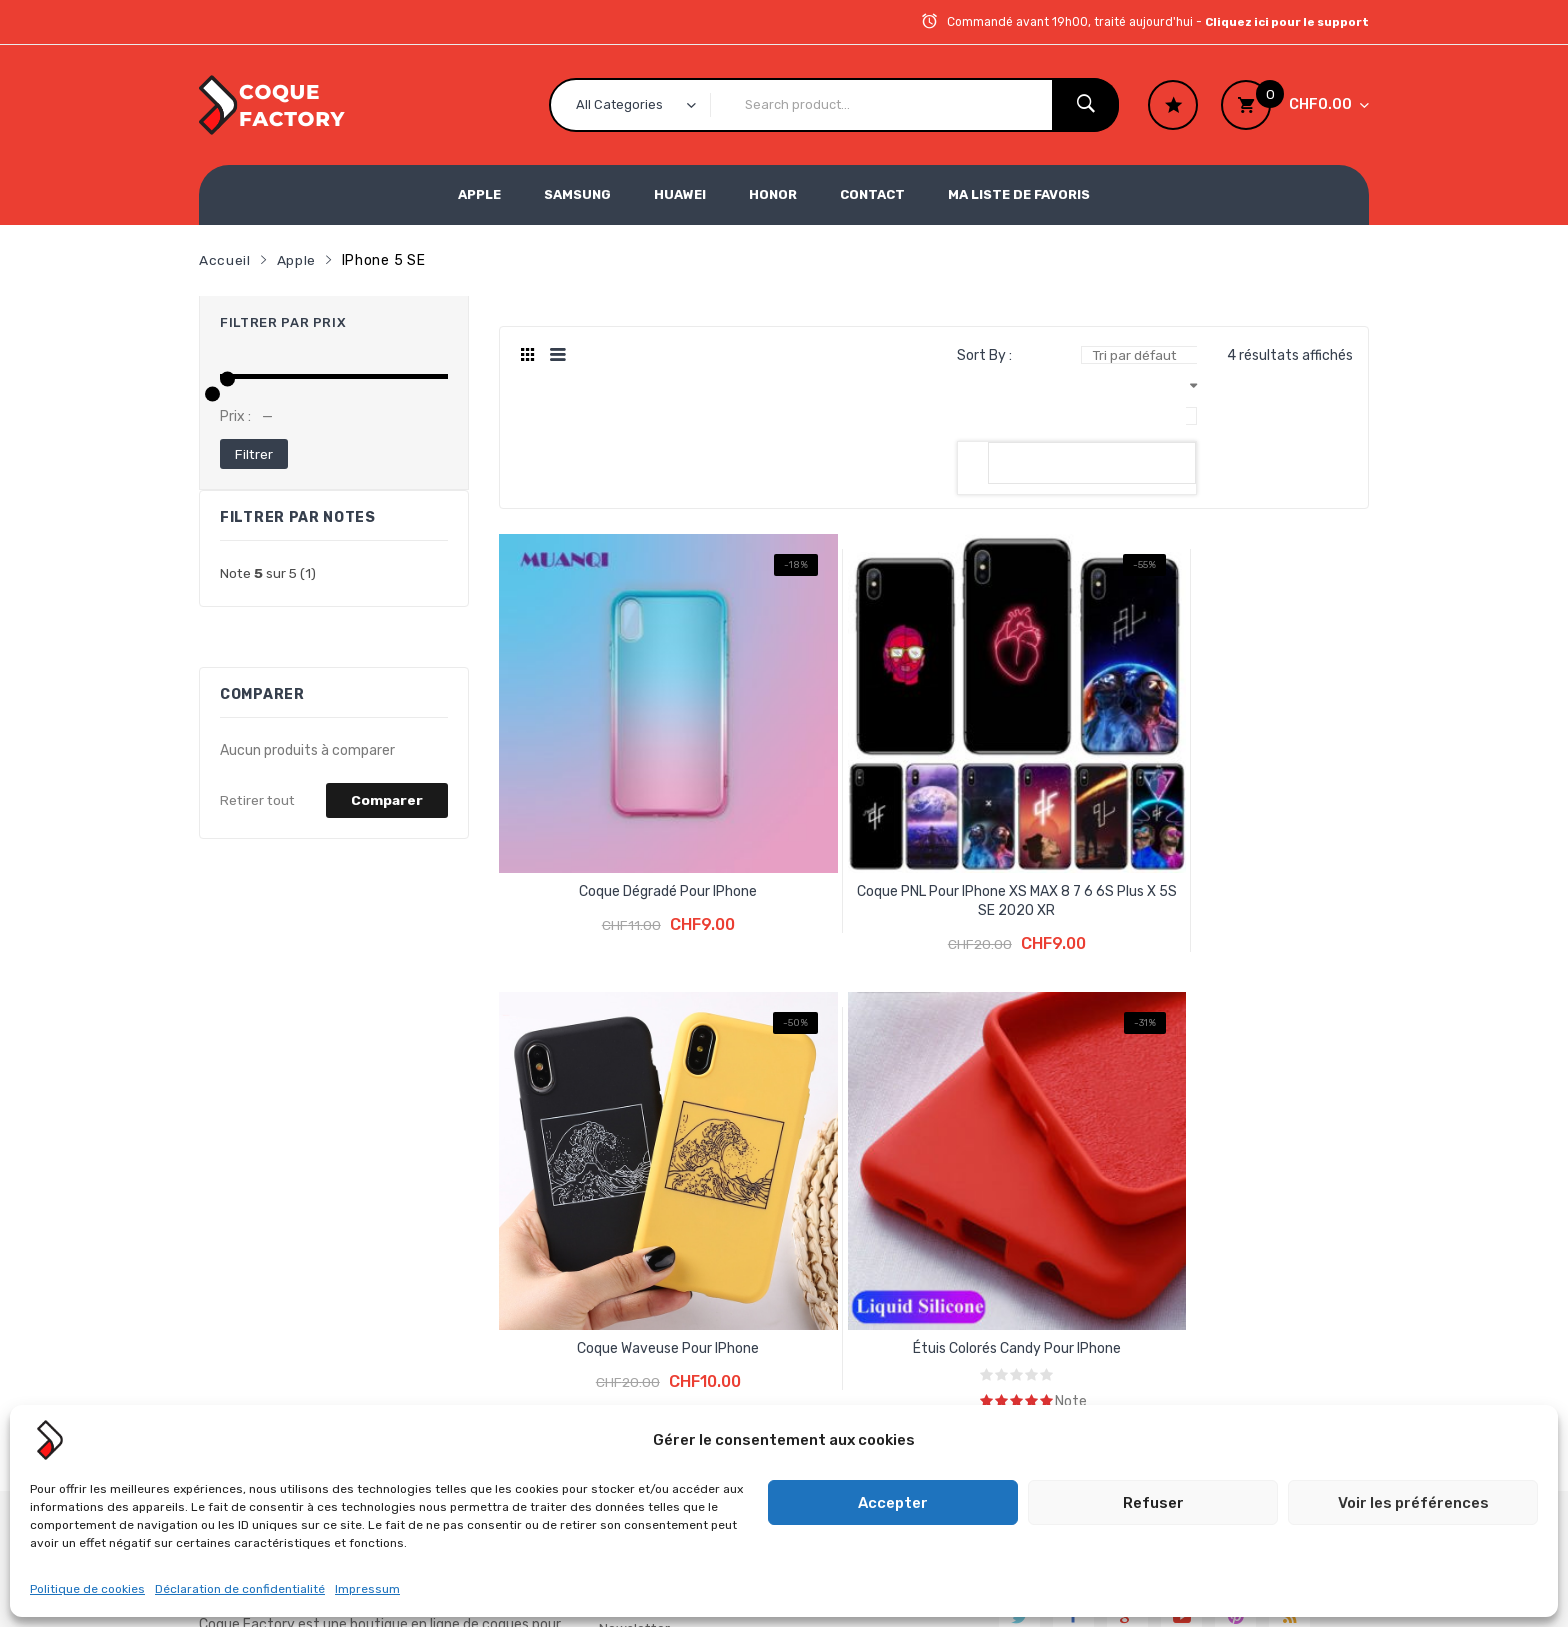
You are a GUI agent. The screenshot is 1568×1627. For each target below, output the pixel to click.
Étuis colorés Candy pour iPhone (1264, 760)
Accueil (225, 259)
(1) (269, 572)
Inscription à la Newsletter (648, 1025)
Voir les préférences (1413, 1503)
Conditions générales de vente (677, 1119)
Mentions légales (654, 1232)
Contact (872, 194)
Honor (773, 194)
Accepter (893, 1503)
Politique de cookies (87, 1589)
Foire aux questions (663, 1166)
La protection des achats (682, 1072)
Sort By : (984, 354)
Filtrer (254, 452)
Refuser (1153, 1503)
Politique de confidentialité (647, 1279)
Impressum (367, 1589)
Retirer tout (259, 799)
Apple (479, 194)
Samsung (577, 194)
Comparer (386, 799)
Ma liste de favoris (1019, 194)
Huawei (680, 194)
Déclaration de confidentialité (240, 1589)
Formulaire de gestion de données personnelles (680, 1340)
